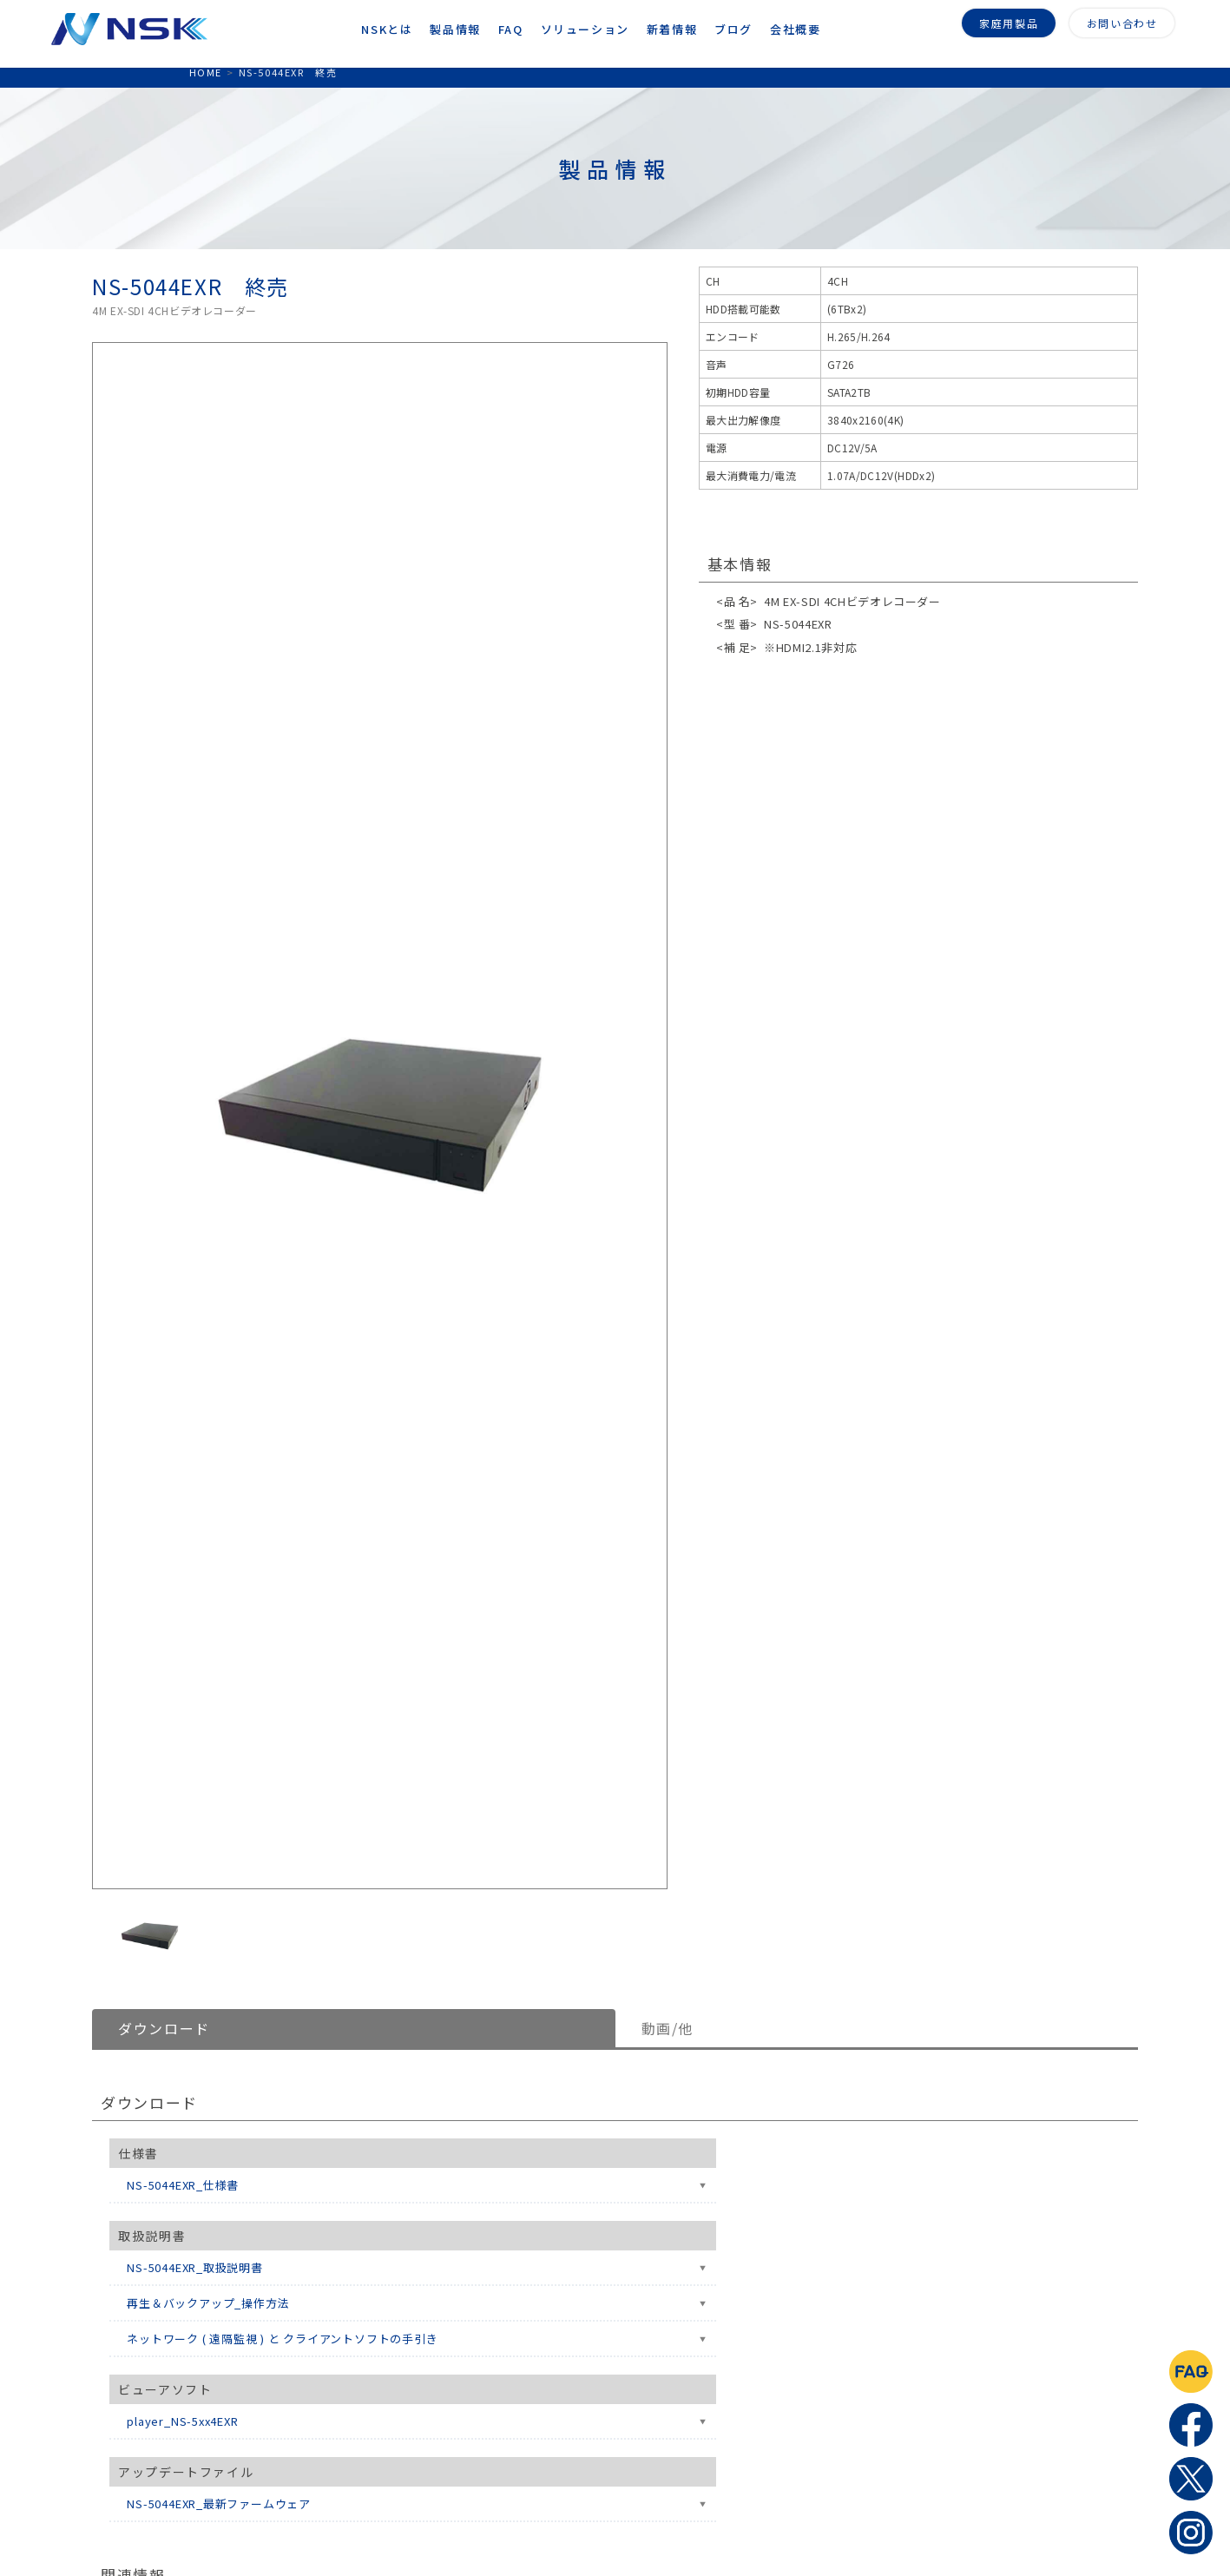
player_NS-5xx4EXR (182, 2421)
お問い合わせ (1122, 19)
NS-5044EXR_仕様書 (183, 2185)
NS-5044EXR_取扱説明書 (194, 2267)
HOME (205, 72)
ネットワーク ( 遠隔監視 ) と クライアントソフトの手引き (282, 2338)
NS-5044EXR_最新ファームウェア (219, 2503)
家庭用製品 (1008, 19)
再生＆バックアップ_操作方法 (208, 2303)
